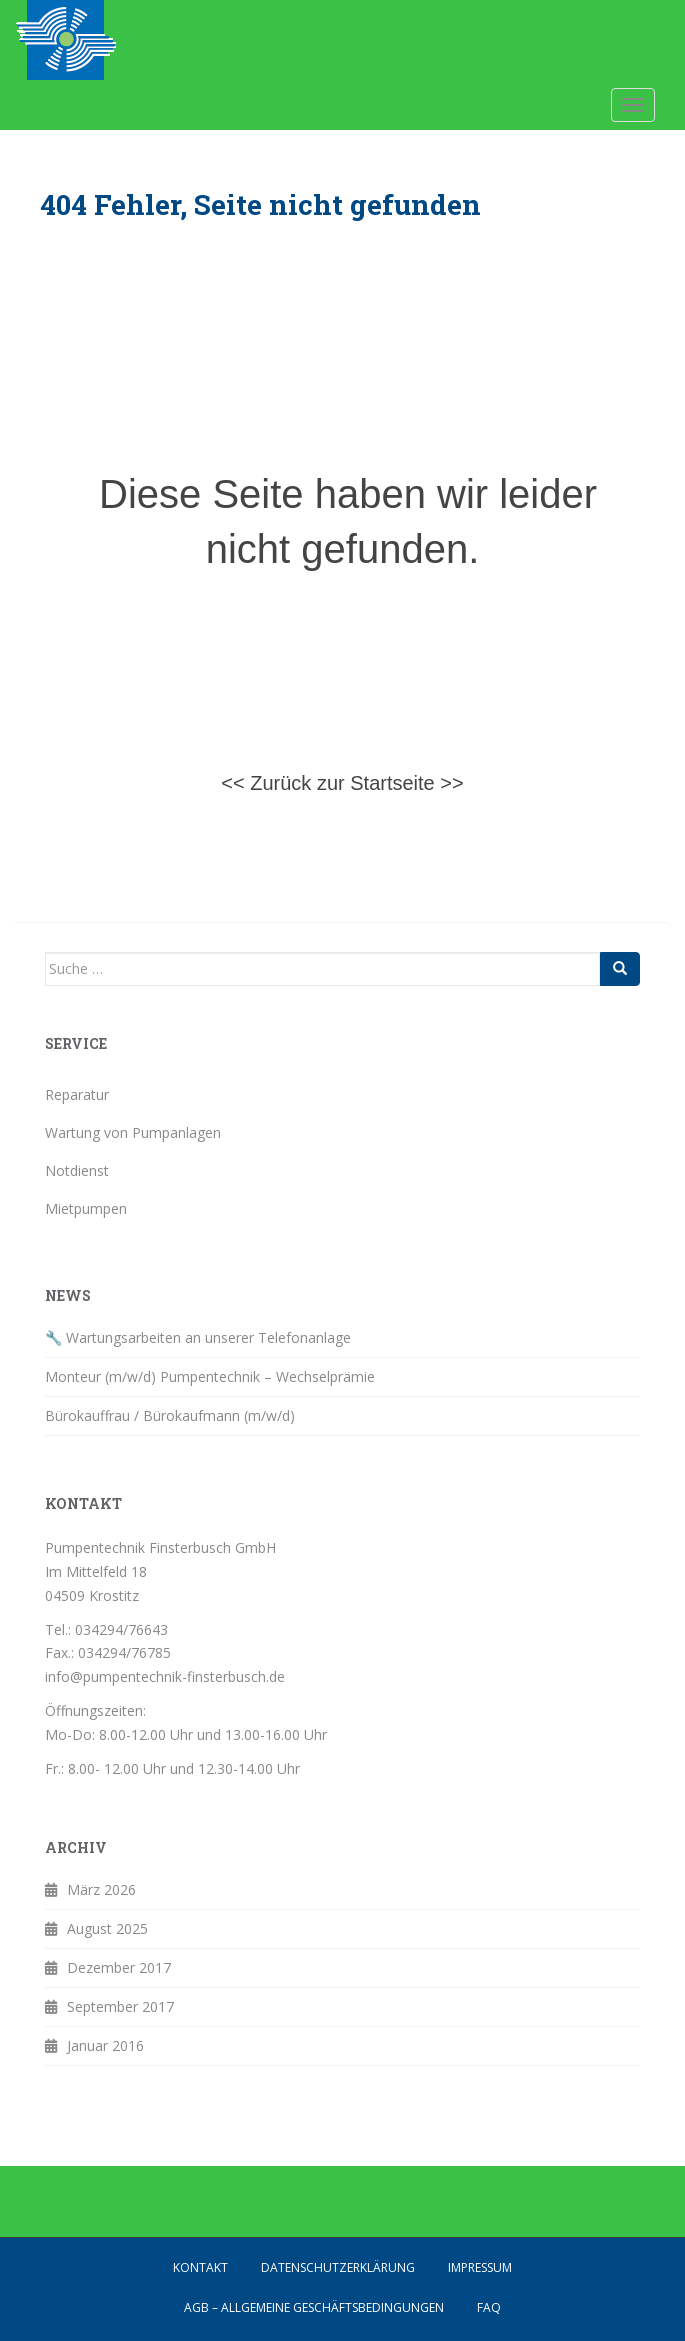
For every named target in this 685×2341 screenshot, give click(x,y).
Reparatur (77, 1094)
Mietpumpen (86, 1208)
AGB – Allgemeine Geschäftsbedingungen (314, 2307)
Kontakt (200, 2267)
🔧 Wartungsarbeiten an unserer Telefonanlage (198, 1337)
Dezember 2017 (119, 1967)
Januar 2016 (105, 2045)
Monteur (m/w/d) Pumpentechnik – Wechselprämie (210, 1376)
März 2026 (101, 1889)
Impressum (480, 2267)
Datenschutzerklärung (338, 2267)
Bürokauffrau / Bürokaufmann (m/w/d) (170, 1415)
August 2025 (107, 1928)
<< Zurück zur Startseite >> (342, 783)
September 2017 (120, 2006)
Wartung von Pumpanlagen (133, 1132)
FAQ (489, 2307)
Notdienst (77, 1170)
